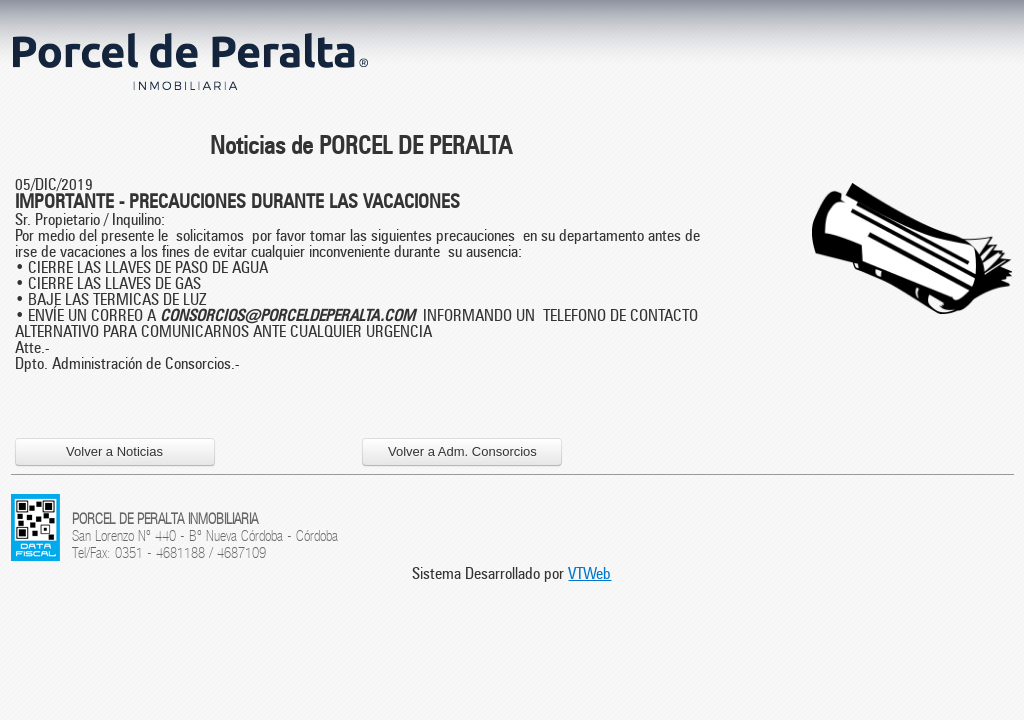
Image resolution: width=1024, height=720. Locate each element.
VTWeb (589, 574)
